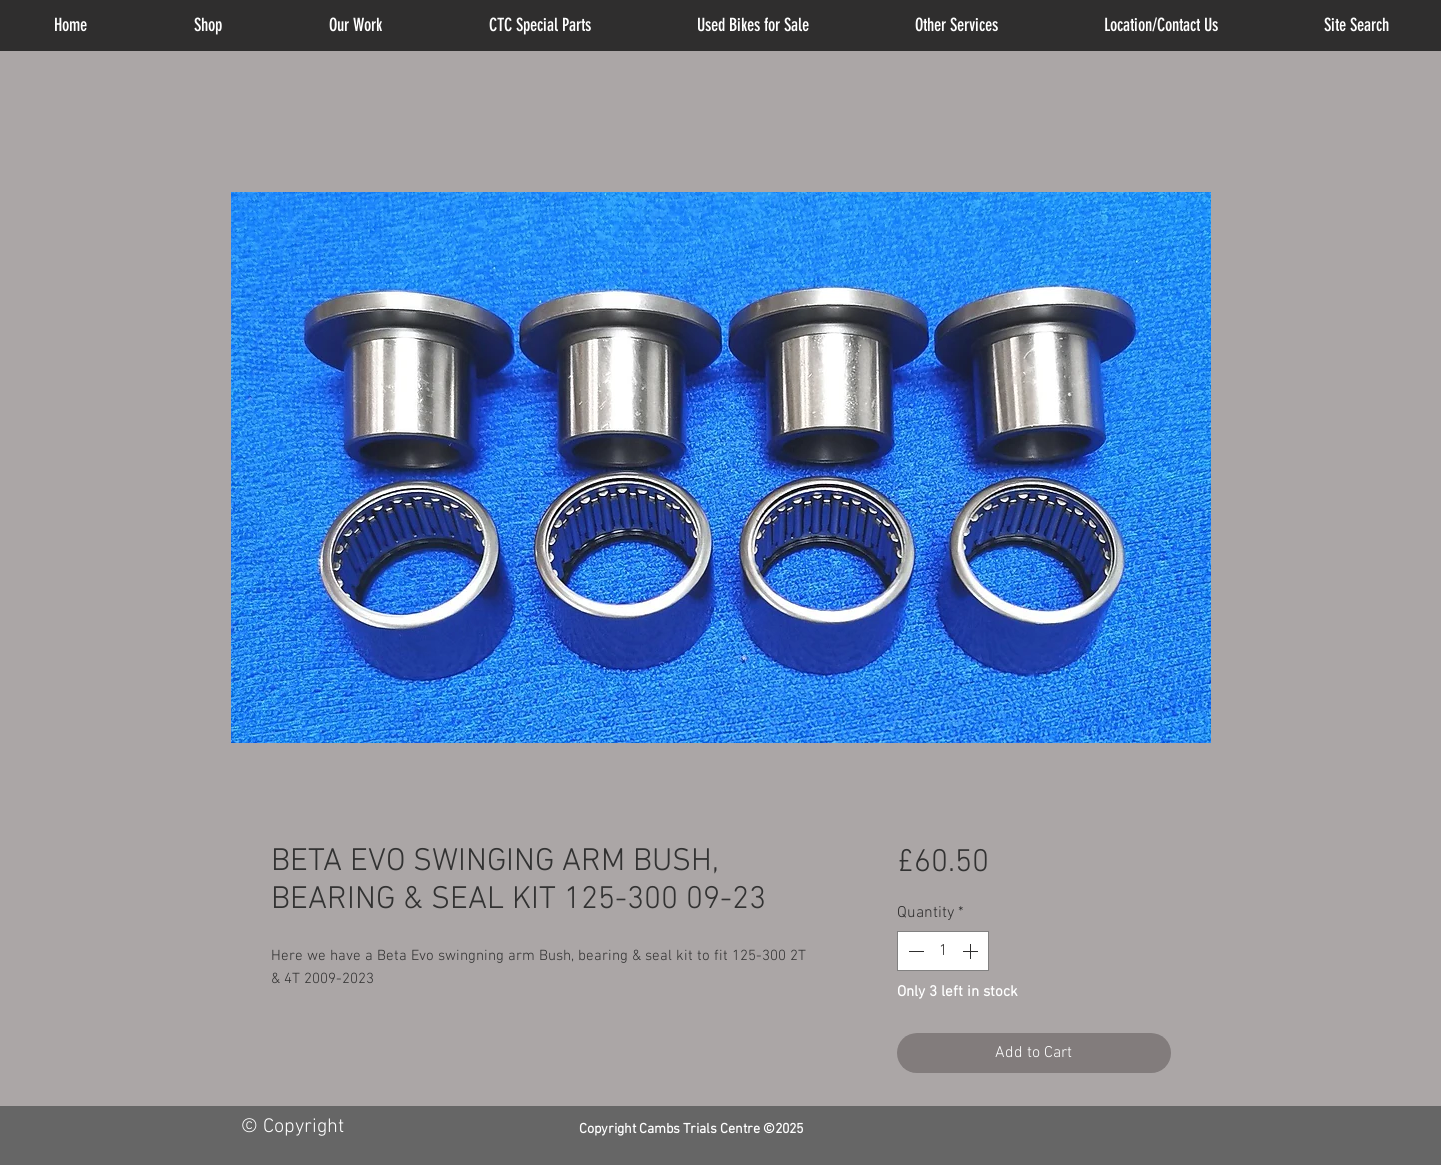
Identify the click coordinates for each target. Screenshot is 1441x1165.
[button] (956, 25)
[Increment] (972, 951)
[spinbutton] (943, 951)
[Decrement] (914, 951)
